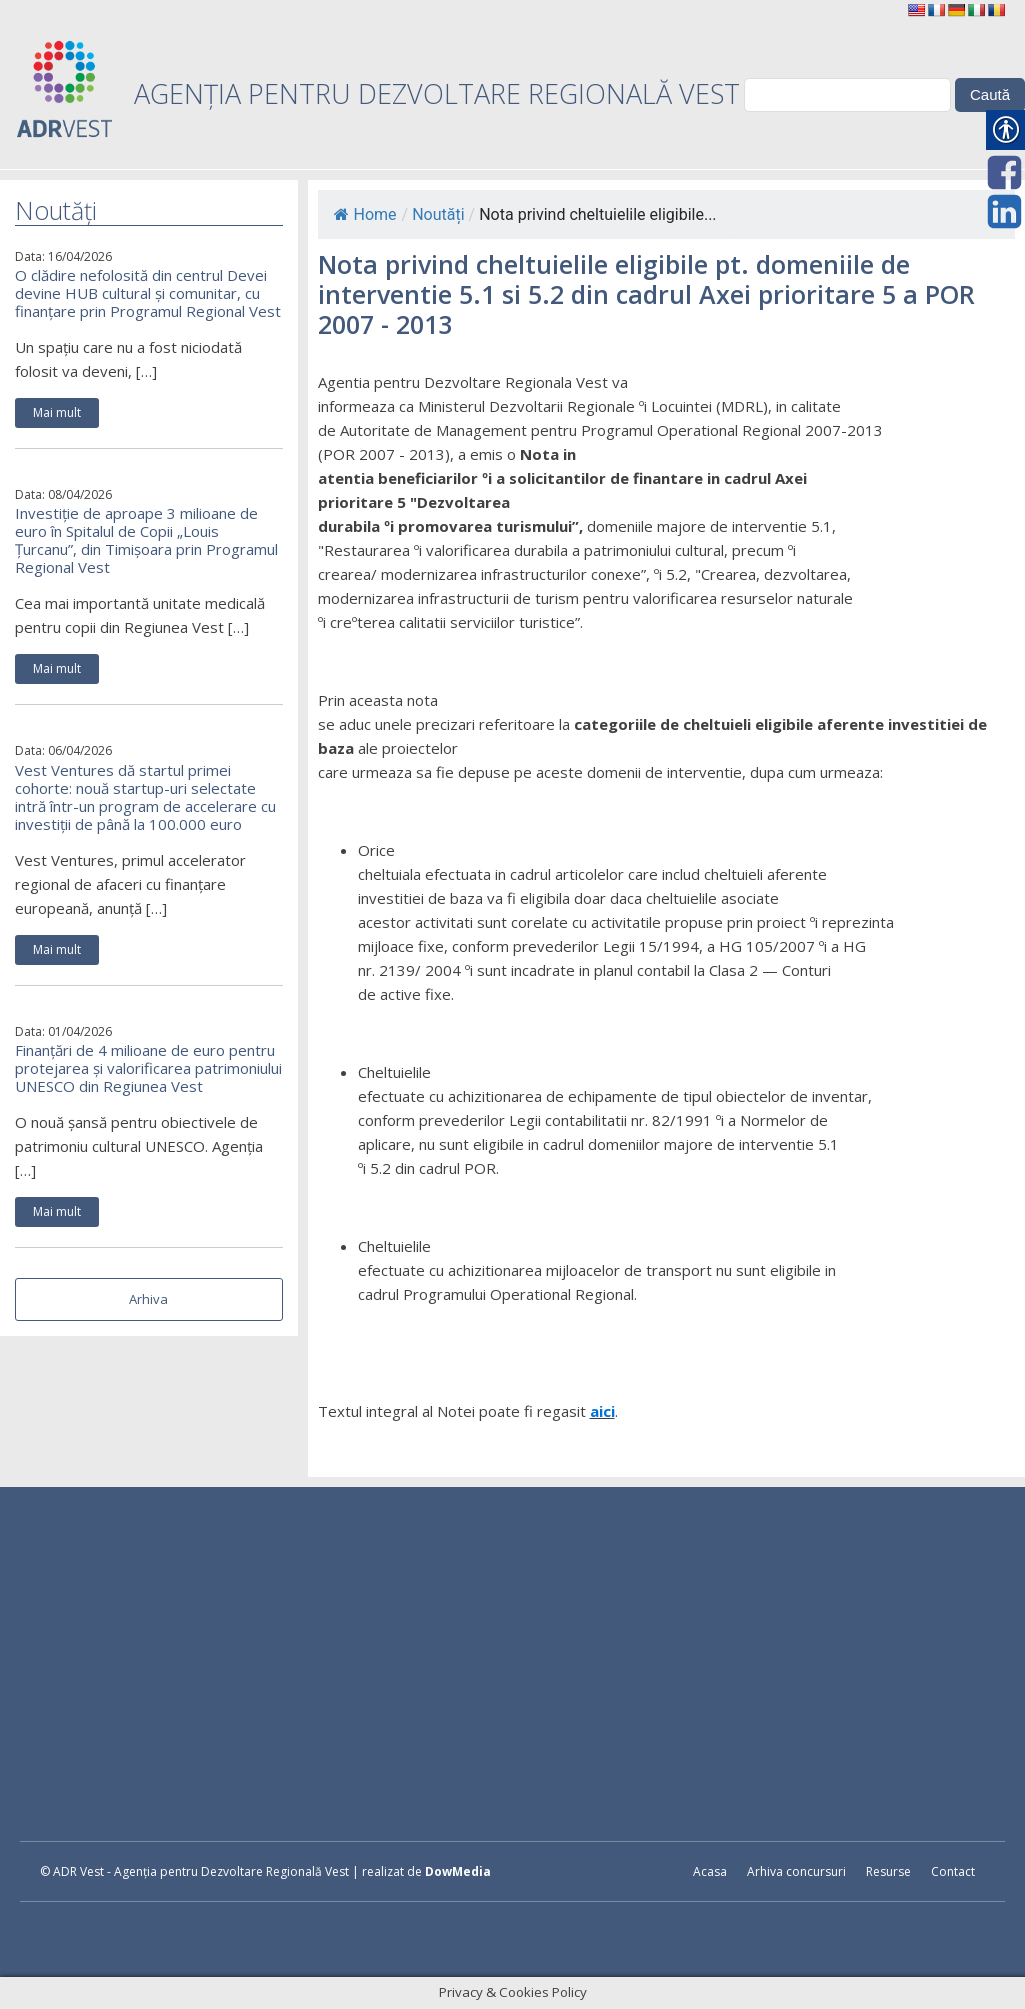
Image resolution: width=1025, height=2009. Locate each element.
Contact (953, 1871)
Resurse (888, 1871)
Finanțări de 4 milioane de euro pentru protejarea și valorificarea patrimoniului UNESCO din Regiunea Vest (148, 1068)
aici (602, 1411)
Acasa (710, 1871)
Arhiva (148, 1299)
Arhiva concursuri (796, 1871)
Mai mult (57, 412)
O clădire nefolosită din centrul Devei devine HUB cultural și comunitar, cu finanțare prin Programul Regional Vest (148, 293)
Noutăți (438, 214)
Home (365, 214)
